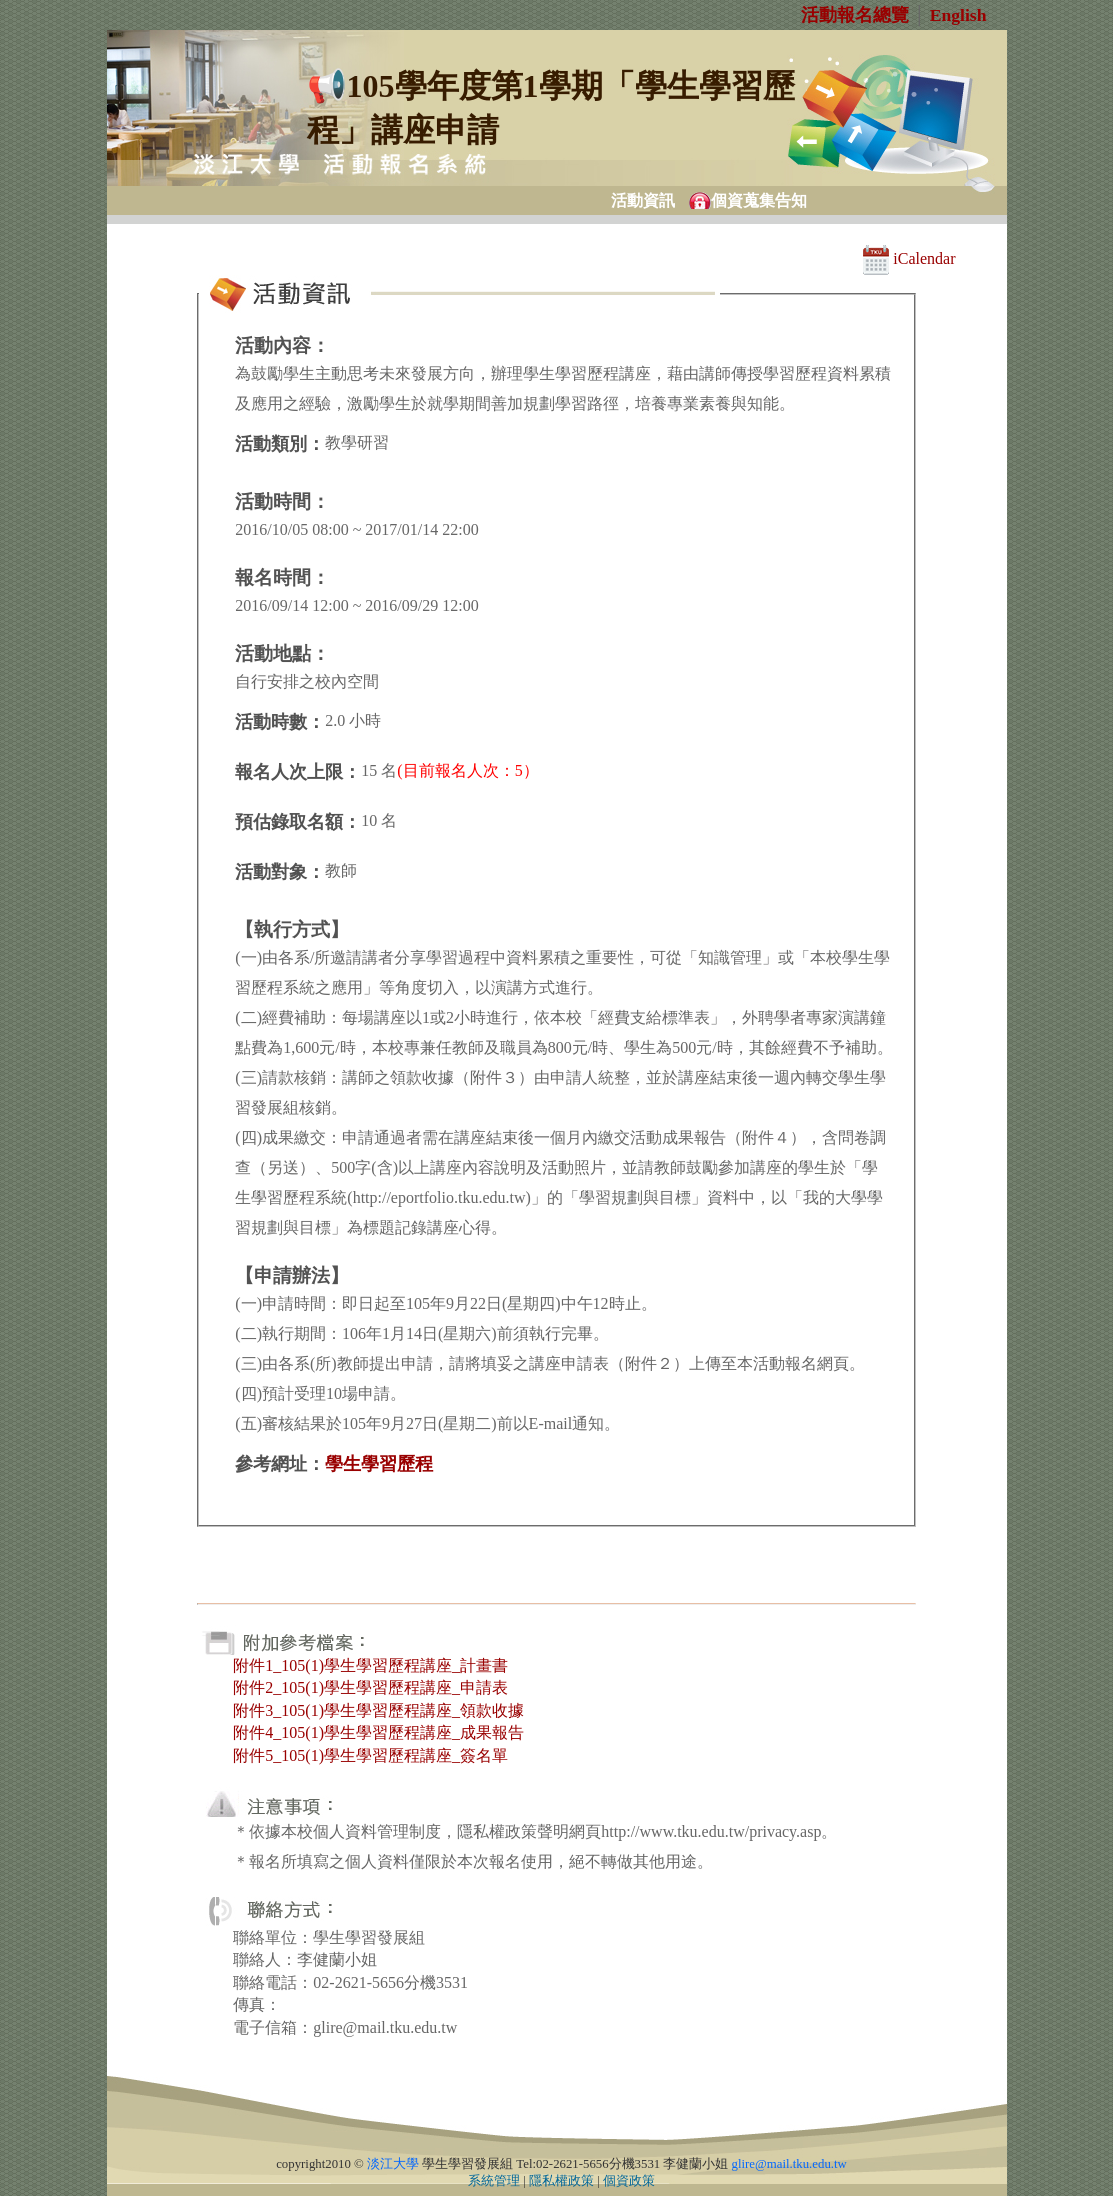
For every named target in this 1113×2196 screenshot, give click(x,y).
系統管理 (494, 2181)
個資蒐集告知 (759, 200)
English (958, 15)
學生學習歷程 (379, 1464)
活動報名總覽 (855, 15)
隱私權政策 (561, 2181)
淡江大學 (393, 2164)
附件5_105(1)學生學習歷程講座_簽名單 (370, 1755)
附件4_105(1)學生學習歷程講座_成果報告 (378, 1732)
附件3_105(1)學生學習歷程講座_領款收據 (378, 1710)
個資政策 (629, 2181)
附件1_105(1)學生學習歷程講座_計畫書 (370, 1665)
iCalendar (909, 258)
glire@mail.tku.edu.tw (789, 2164)
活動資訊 (643, 200)
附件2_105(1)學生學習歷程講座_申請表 (370, 1687)
